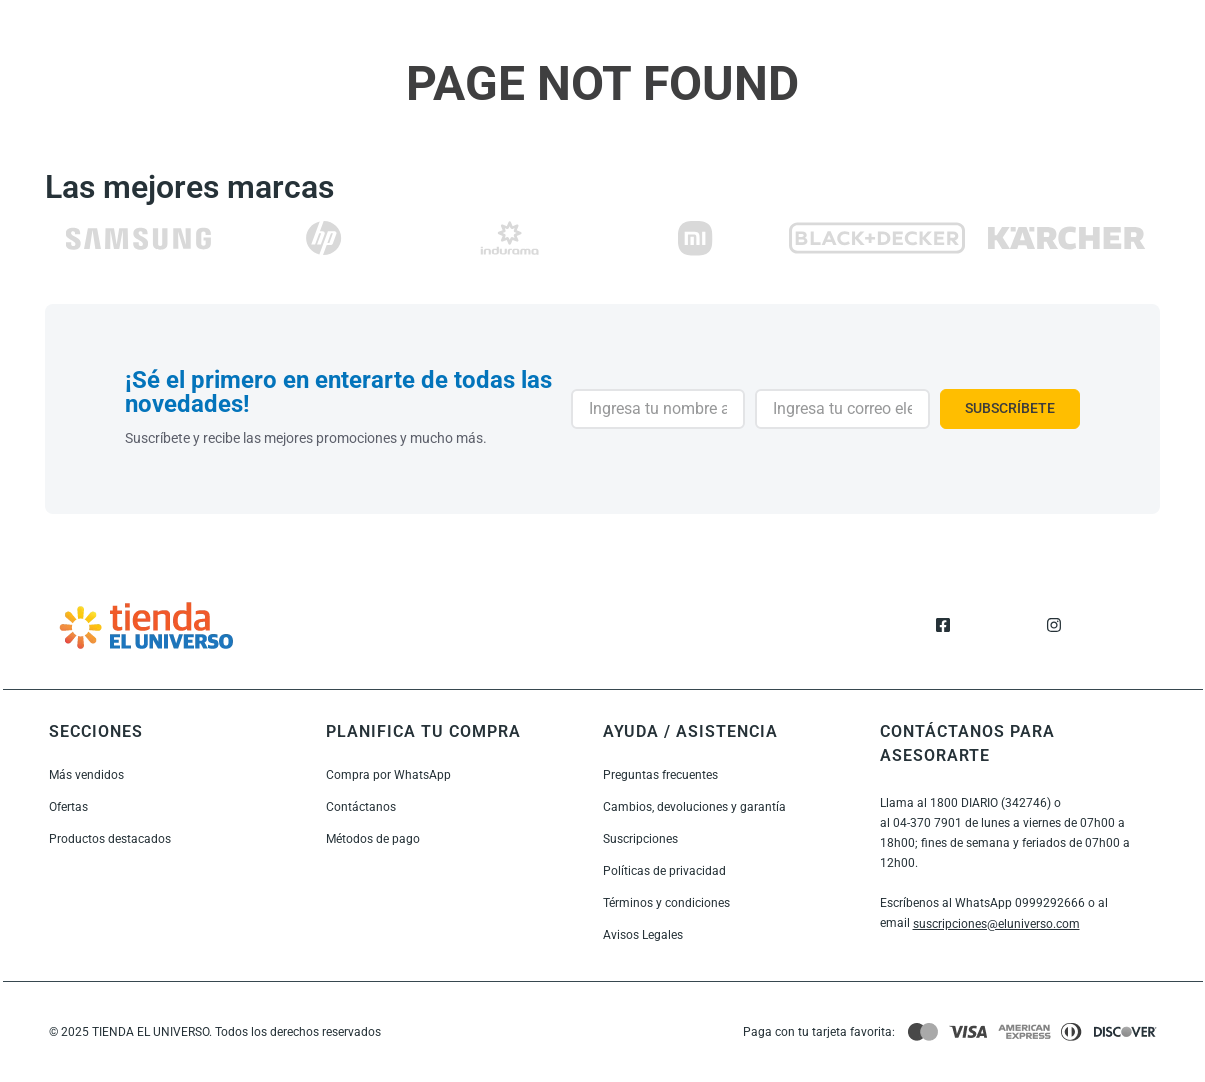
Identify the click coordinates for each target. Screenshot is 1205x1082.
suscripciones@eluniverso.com (996, 924)
